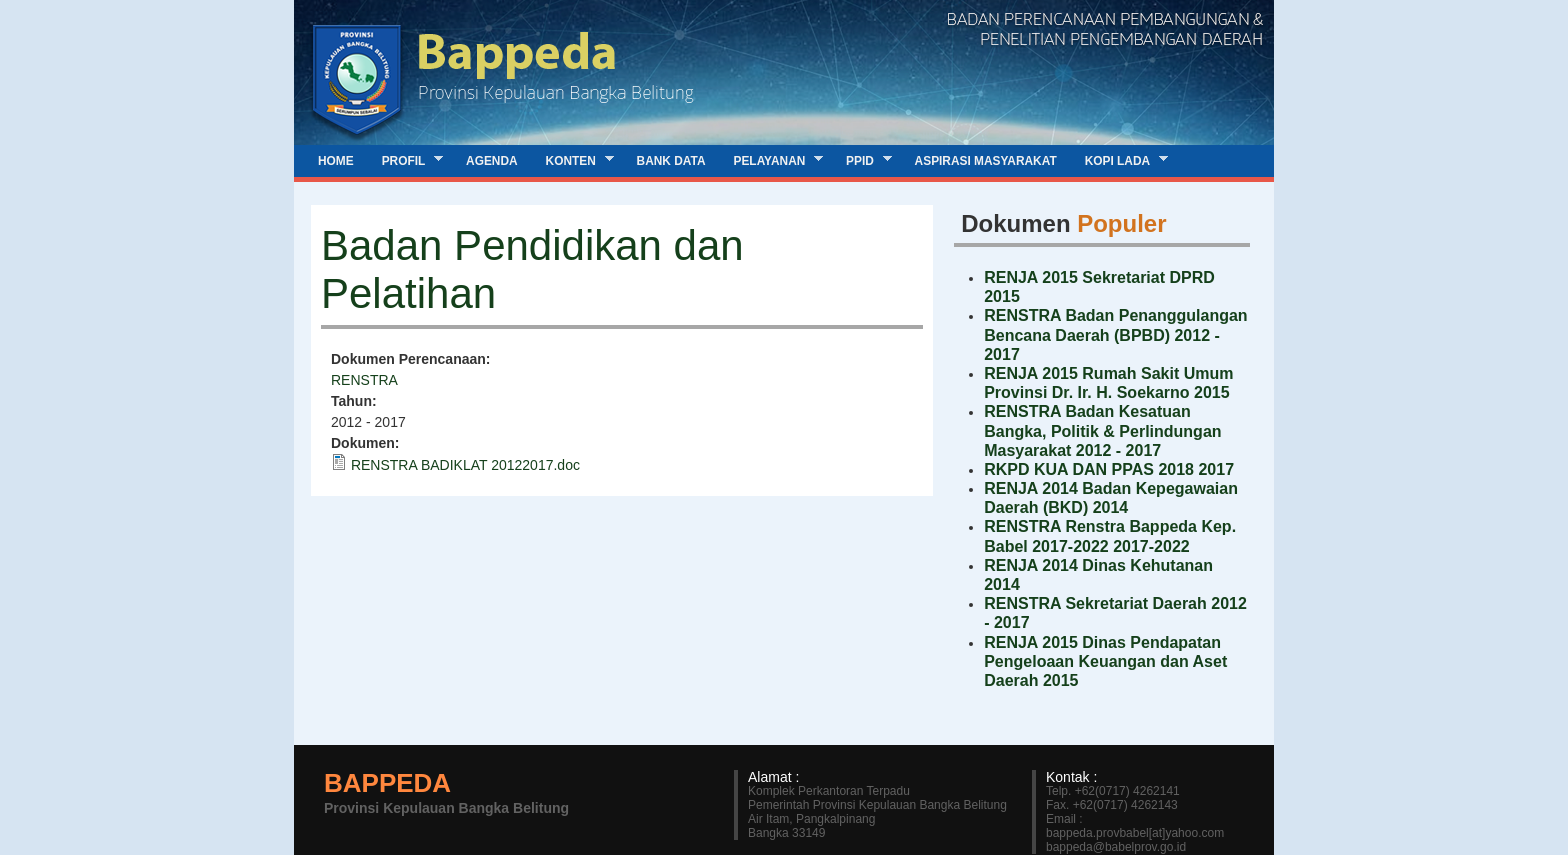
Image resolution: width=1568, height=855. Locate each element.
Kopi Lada (1119, 160)
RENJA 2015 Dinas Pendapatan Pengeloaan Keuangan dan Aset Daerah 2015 (1105, 661)
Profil (405, 160)
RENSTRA (364, 380)
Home (336, 161)
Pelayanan (772, 160)
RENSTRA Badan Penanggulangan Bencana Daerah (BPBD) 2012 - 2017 (1115, 334)
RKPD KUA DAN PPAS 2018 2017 (1109, 469)
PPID (862, 160)
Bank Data (671, 161)
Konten (573, 160)
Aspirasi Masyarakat (986, 161)
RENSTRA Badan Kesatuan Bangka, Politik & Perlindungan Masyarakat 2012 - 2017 (1102, 430)
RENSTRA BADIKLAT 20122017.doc (465, 465)
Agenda (492, 161)
